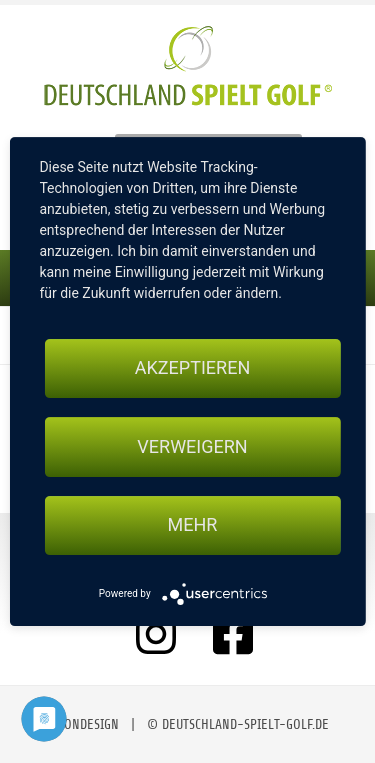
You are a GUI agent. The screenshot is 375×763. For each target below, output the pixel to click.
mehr (193, 525)
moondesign (83, 724)
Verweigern (192, 446)
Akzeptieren (192, 367)
